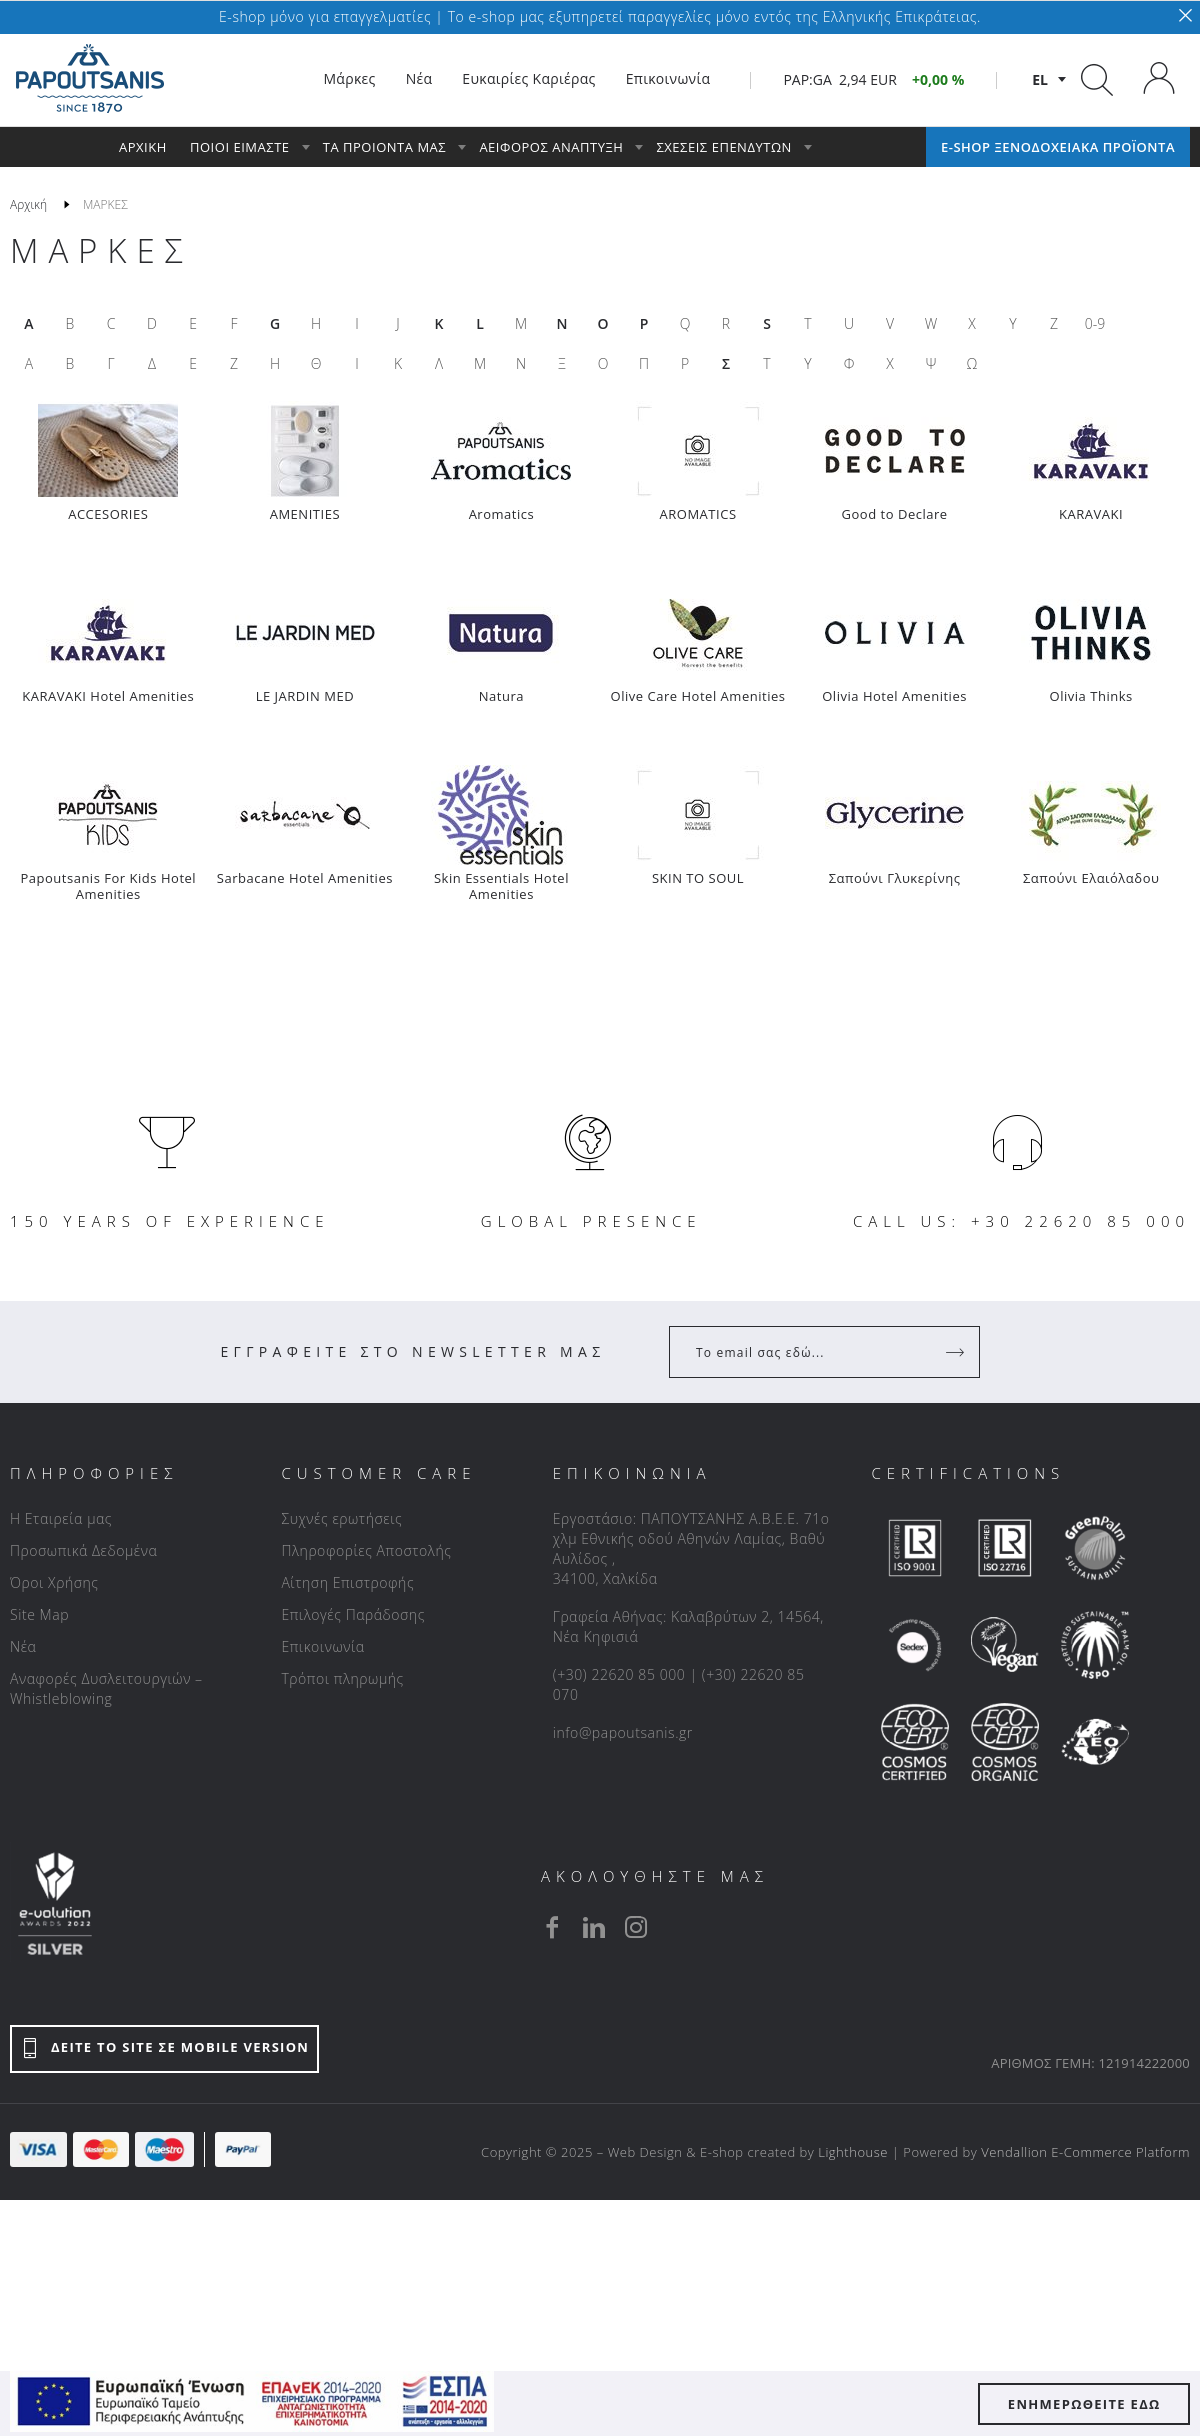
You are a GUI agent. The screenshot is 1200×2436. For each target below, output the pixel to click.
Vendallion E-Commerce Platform (1085, 2152)
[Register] (957, 1352)
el (1040, 79)
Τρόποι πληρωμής (342, 1678)
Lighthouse (853, 2152)
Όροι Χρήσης (54, 1582)
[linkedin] (594, 1927)
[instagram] (636, 1927)
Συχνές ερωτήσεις (341, 1518)
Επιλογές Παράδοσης (353, 1614)
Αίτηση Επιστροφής (347, 1582)
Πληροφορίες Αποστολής (366, 1550)
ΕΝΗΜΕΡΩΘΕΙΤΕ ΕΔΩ (1084, 2404)
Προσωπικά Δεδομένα (83, 1550)
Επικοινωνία (322, 1646)
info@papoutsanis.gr (623, 1732)
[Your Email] (810, 1352)
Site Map (39, 1614)
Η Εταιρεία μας (61, 1518)
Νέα (23, 1646)
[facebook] (552, 1927)
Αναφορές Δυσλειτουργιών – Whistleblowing (106, 1688)
